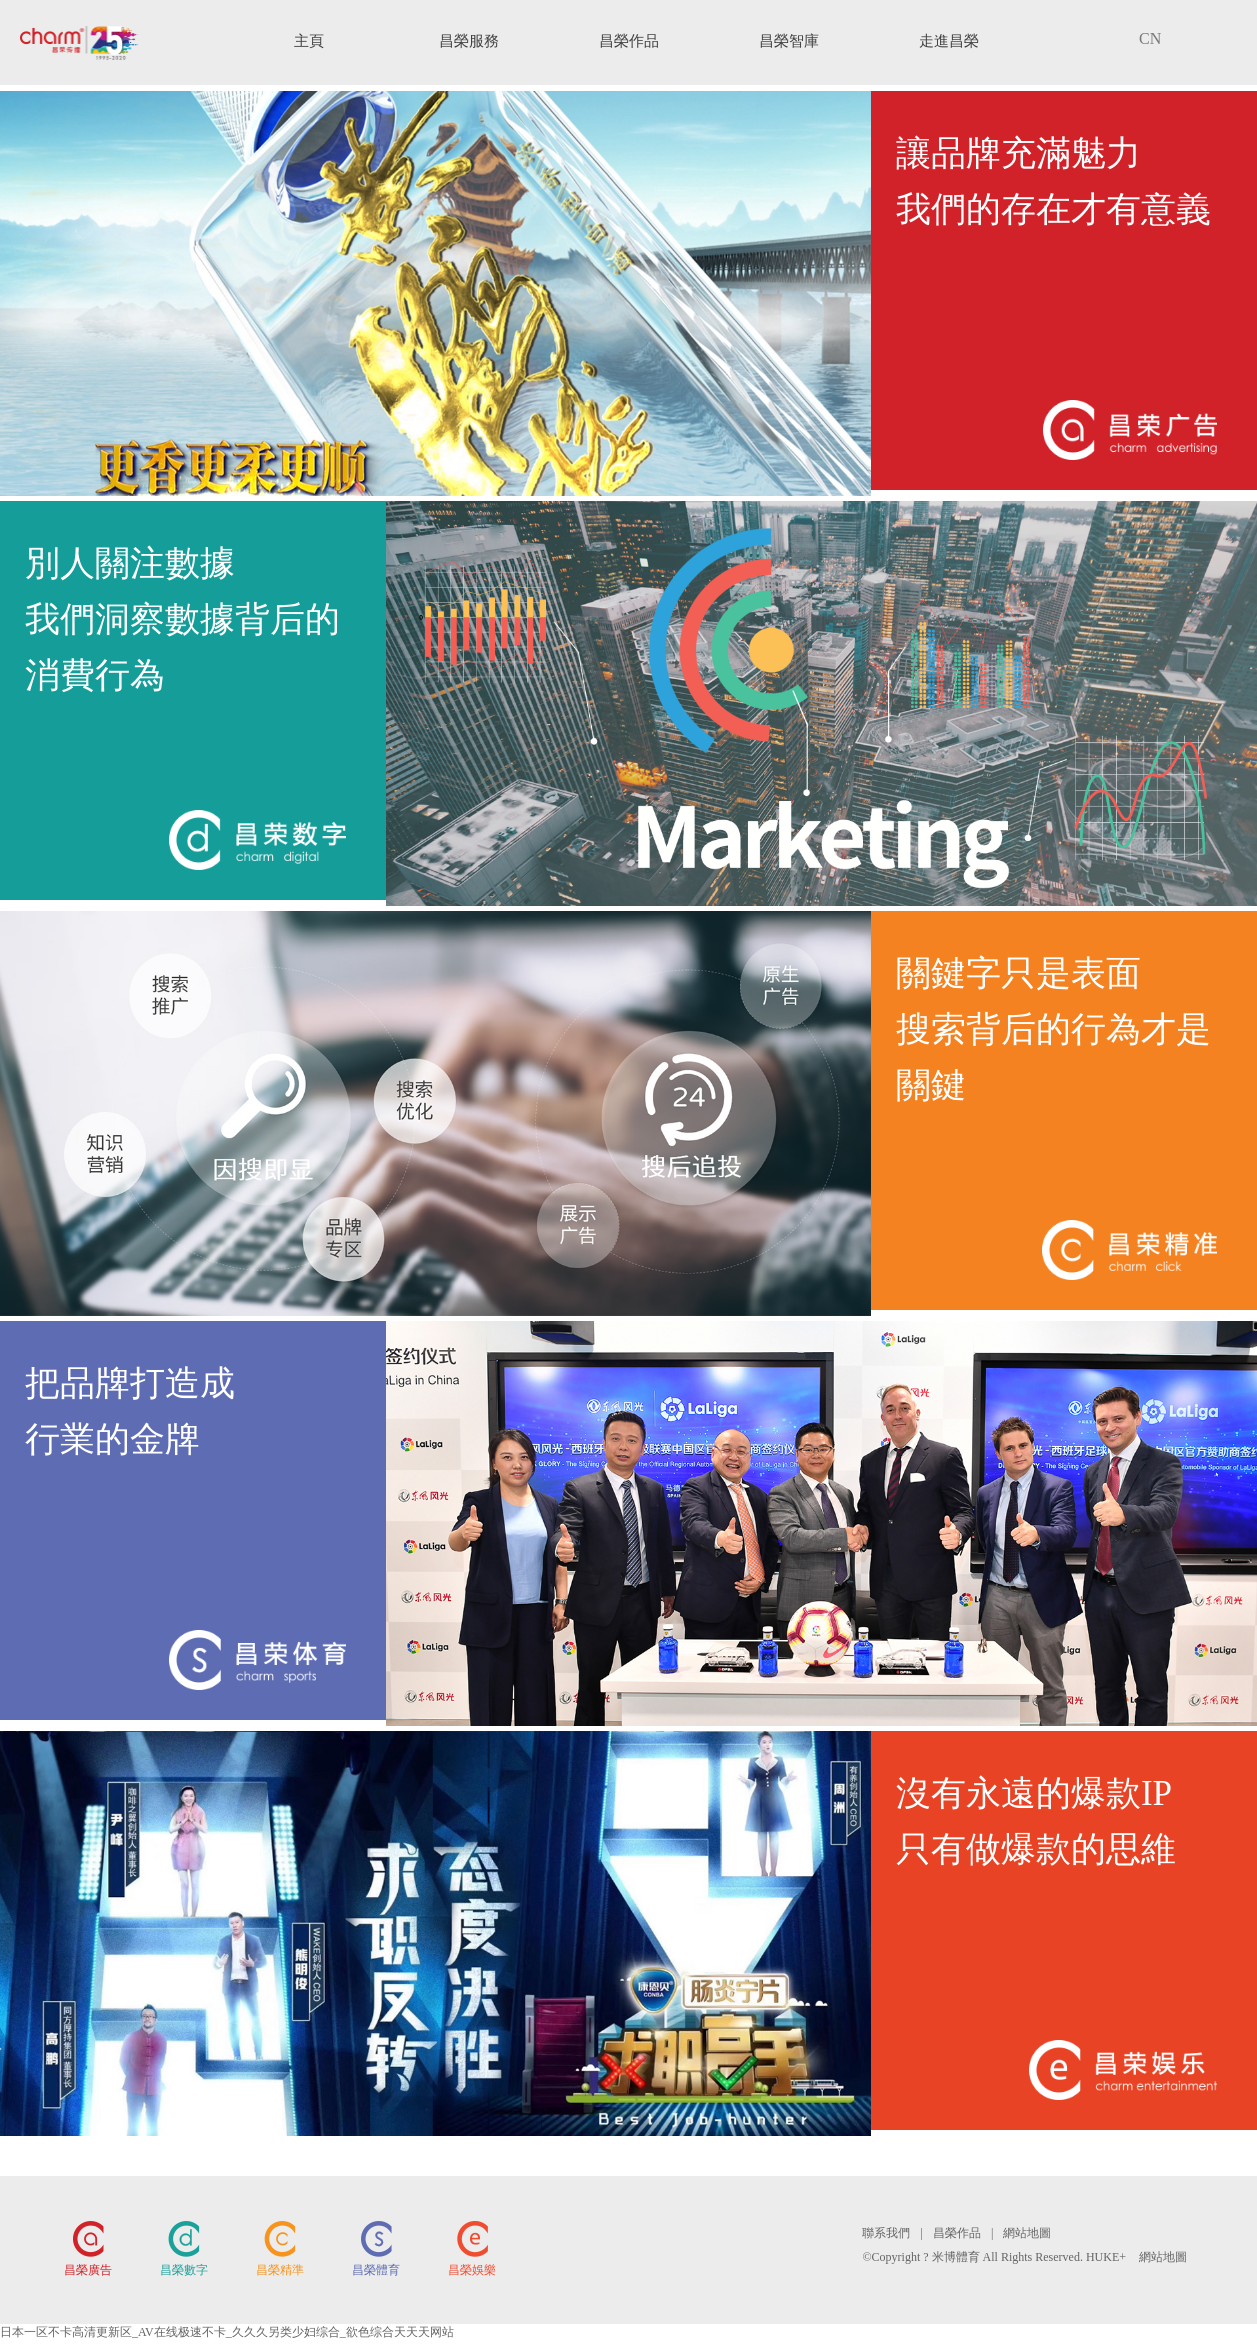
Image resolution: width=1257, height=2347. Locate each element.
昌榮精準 (280, 2270)
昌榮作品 (957, 2233)
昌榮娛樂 (472, 2270)
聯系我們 (886, 2233)
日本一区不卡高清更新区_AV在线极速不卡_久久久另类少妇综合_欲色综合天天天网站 (227, 2332)
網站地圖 (1027, 2233)
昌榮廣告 (88, 2270)
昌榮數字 (184, 2270)
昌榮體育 (376, 2270)
